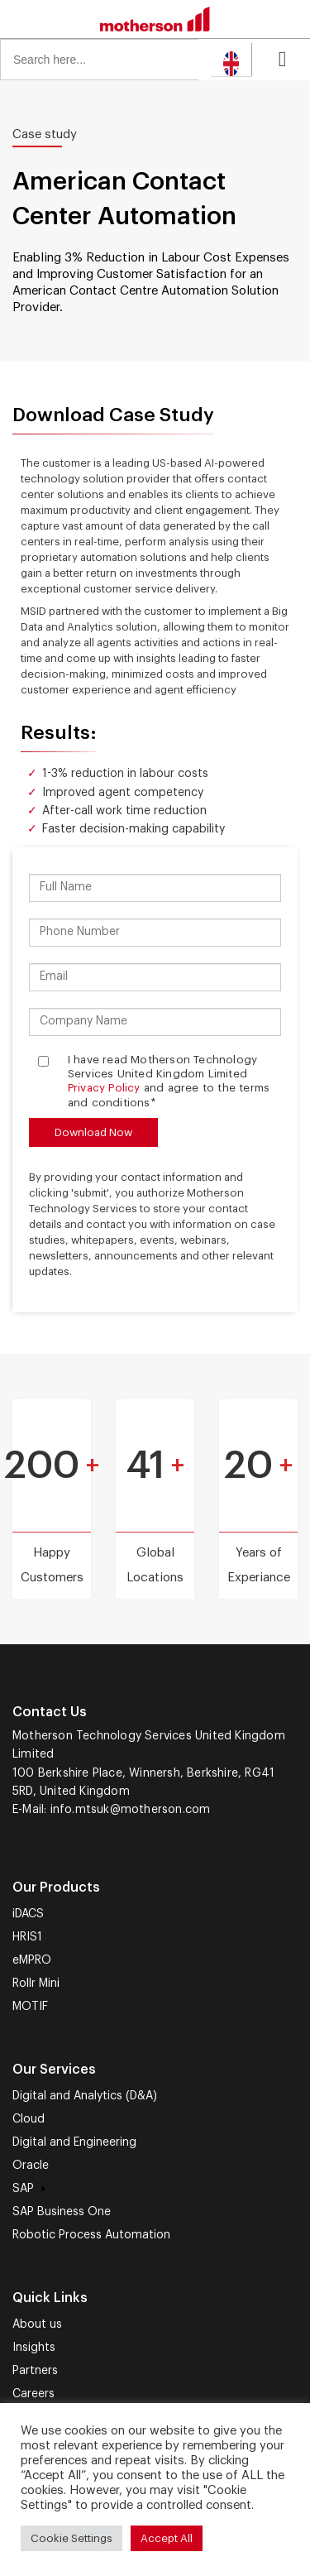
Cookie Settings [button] (71, 2538)
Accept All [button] (167, 2538)
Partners (35, 2371)
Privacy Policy (104, 1087)
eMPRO (31, 1960)
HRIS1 (27, 1937)
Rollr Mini (36, 1983)
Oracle (30, 2165)
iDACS (28, 1914)
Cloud (28, 2119)
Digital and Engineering (74, 2142)
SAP (31, 2189)
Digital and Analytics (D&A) (84, 2096)
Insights (33, 2347)
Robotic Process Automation (91, 2235)
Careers (33, 2394)
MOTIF (30, 2006)
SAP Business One (61, 2212)
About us (37, 2324)
